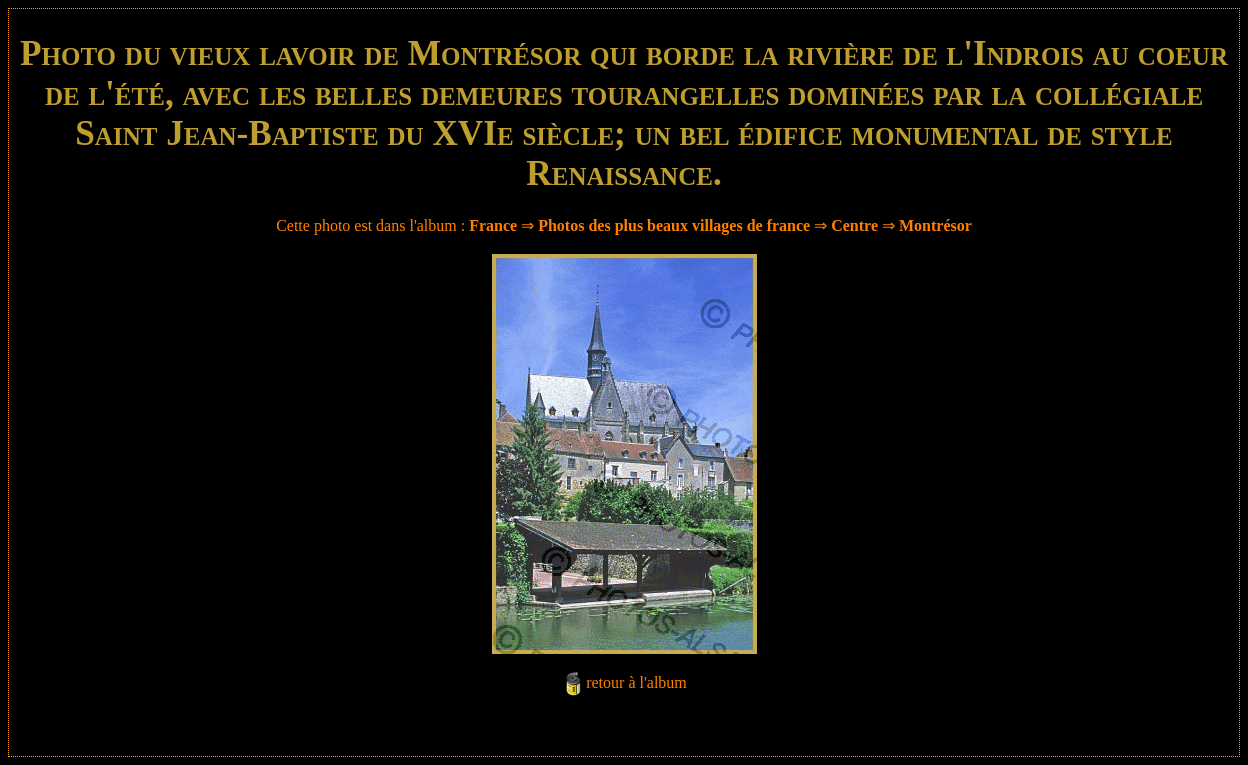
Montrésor (935, 225)
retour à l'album (636, 682)
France (493, 225)
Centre (854, 225)
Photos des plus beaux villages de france (674, 225)
